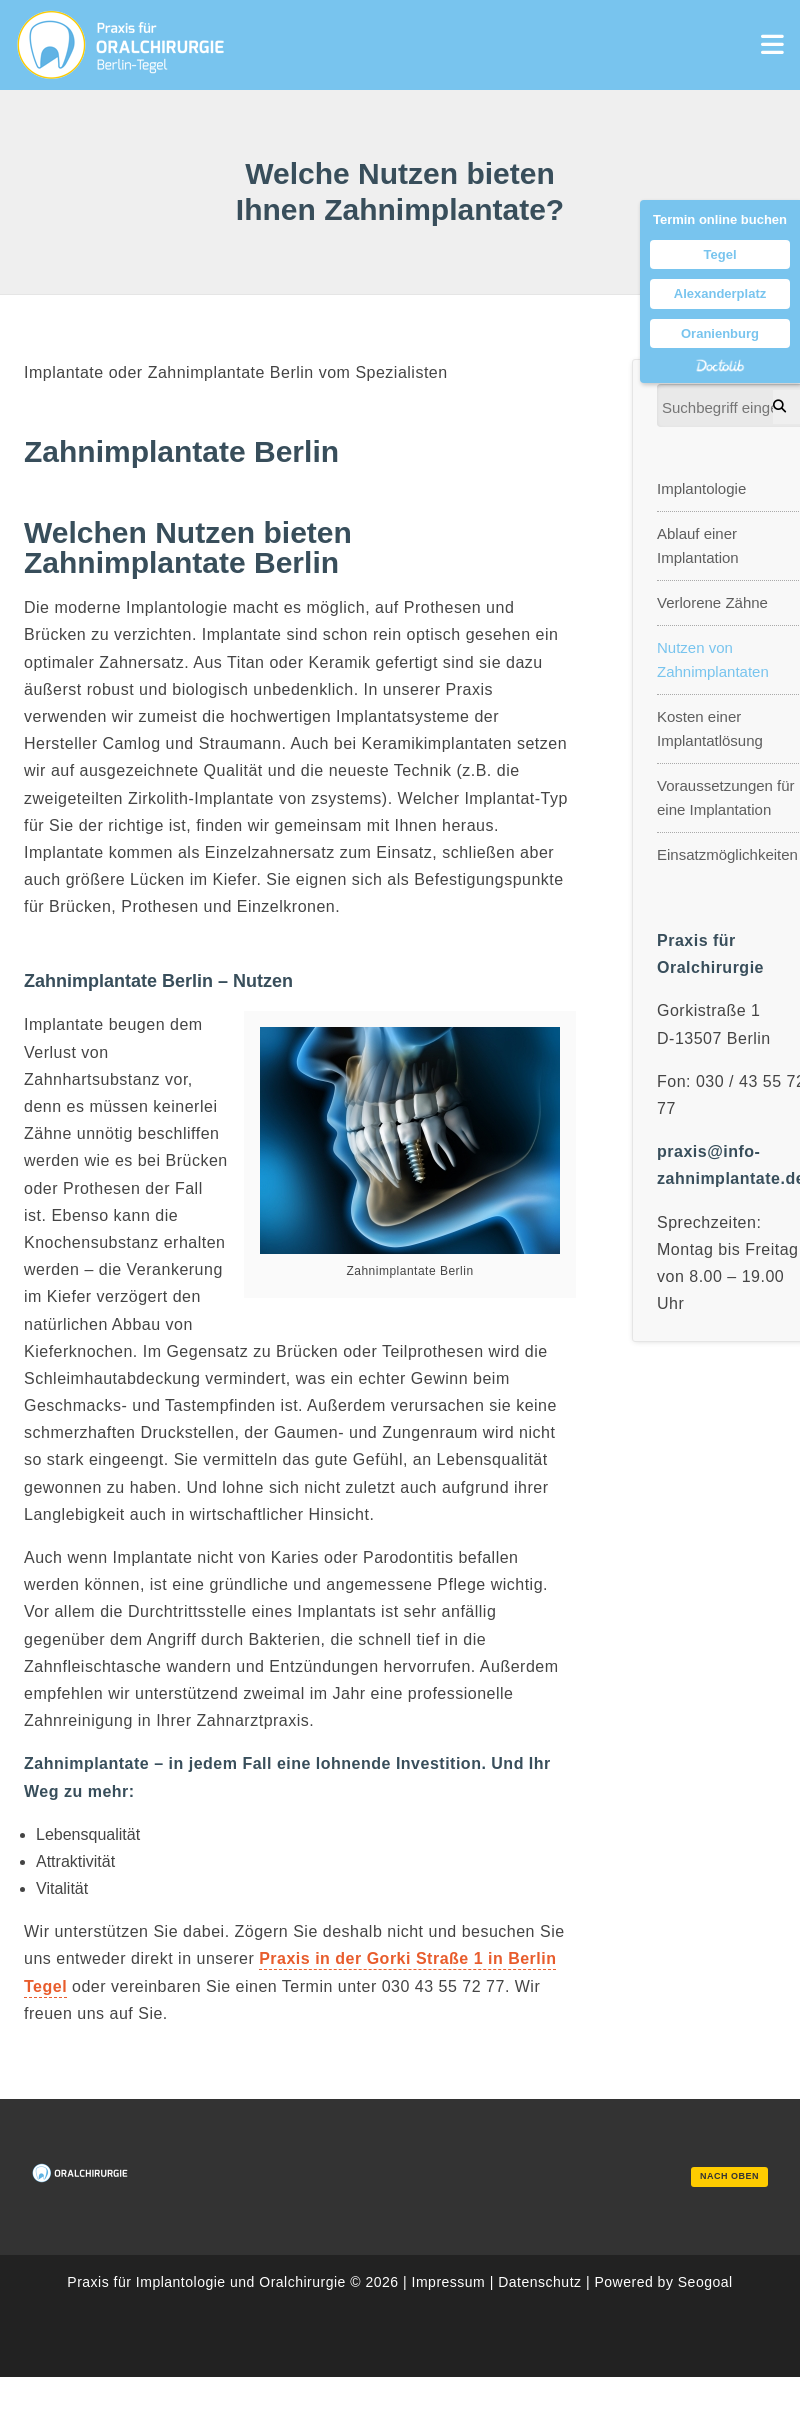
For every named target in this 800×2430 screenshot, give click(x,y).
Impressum (449, 2282)
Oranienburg (720, 333)
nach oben (729, 2176)
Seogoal (705, 2282)
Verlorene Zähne (712, 602)
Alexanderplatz (720, 293)
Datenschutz (539, 2282)
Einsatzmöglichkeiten (727, 854)
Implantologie (701, 488)
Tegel (720, 254)
